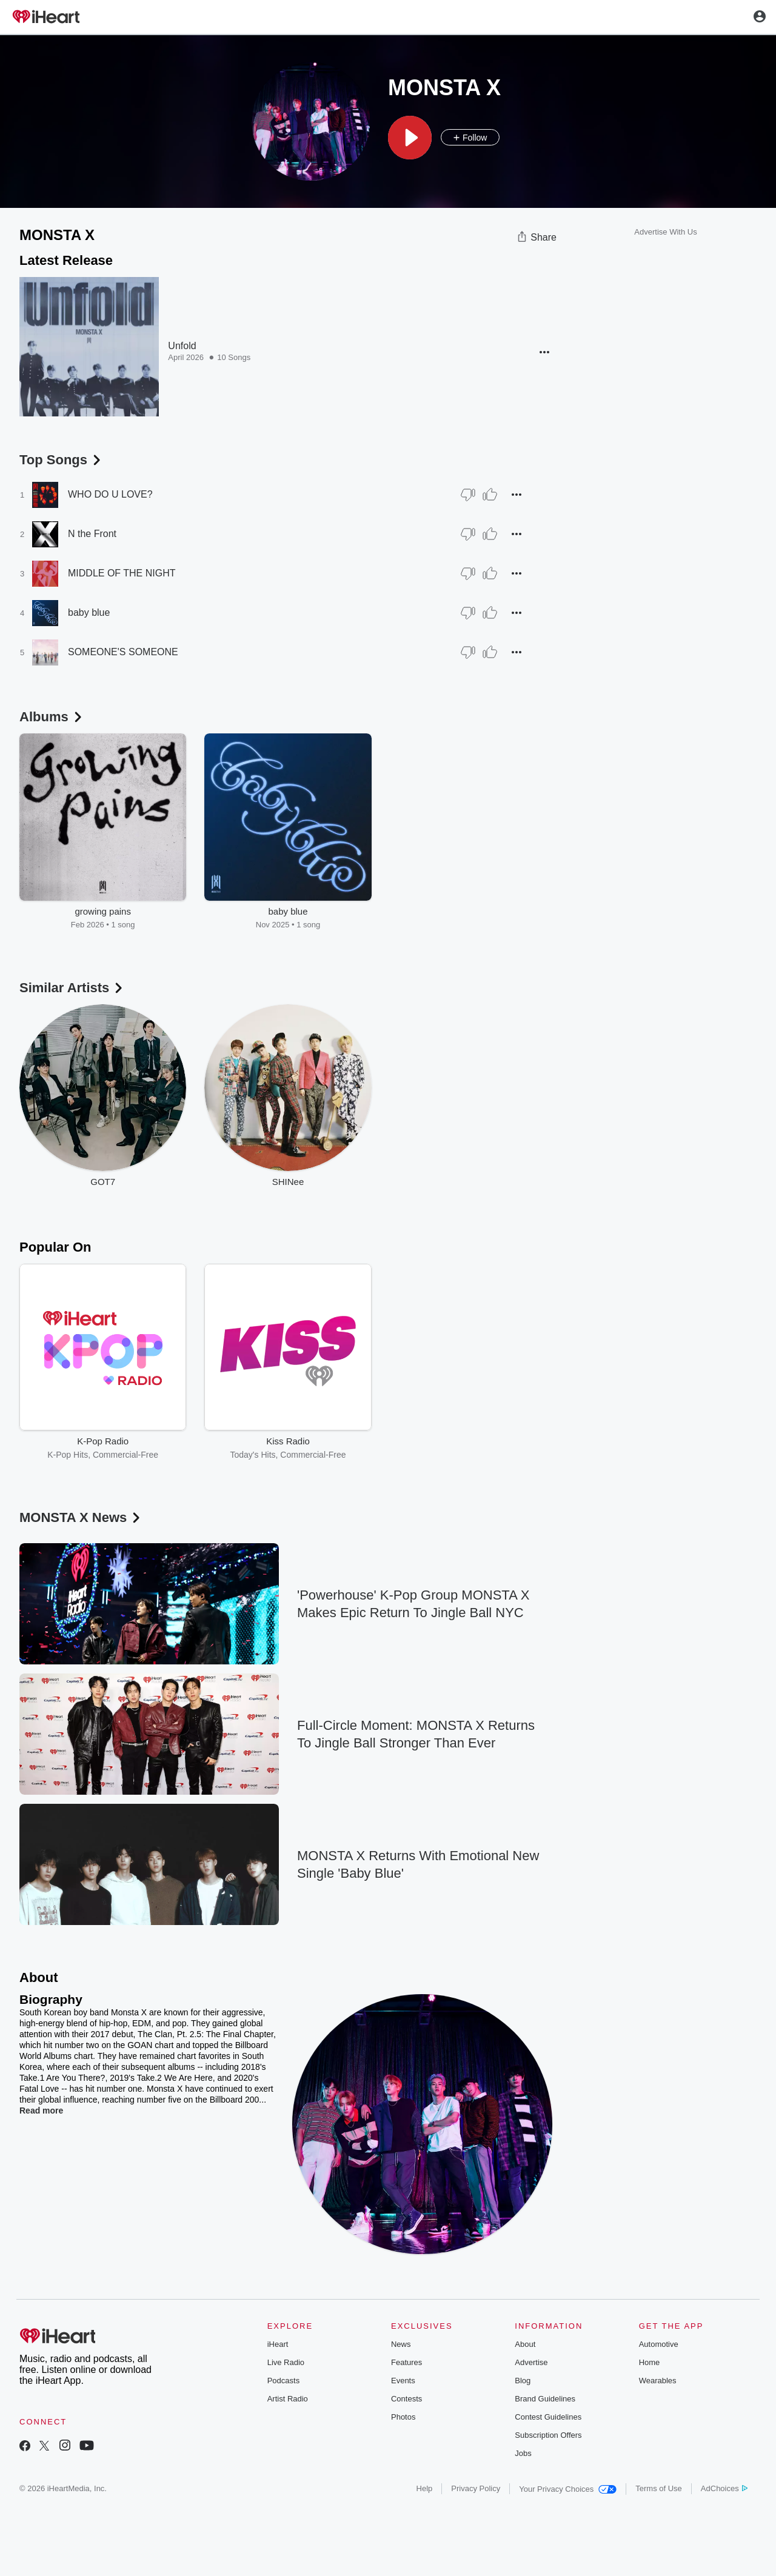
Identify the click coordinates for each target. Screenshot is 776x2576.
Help (424, 2488)
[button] (410, 137)
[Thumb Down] (468, 494)
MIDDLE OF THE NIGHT (122, 573)
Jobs (523, 2453)
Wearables (658, 2380)
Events (403, 2380)
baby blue (89, 612)
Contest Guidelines (548, 2416)
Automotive (658, 2344)
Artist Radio (287, 2398)
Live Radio (285, 2362)
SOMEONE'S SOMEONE (123, 652)
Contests (406, 2398)
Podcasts (283, 2380)
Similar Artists (72, 987)
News (401, 2344)
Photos (403, 2416)
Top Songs (61, 459)
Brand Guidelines (545, 2398)
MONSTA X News (80, 1517)
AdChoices (724, 2488)
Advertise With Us (665, 231)
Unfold (182, 346)
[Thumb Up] (490, 494)
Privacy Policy (475, 2488)
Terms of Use (658, 2488)
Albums (51, 716)
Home (649, 2362)
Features (406, 2362)
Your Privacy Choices (568, 2489)
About (525, 2344)
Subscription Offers (548, 2435)
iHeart (278, 2344)
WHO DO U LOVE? (110, 494)
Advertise (531, 2362)
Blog (522, 2380)
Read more (41, 2110)
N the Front (92, 534)
